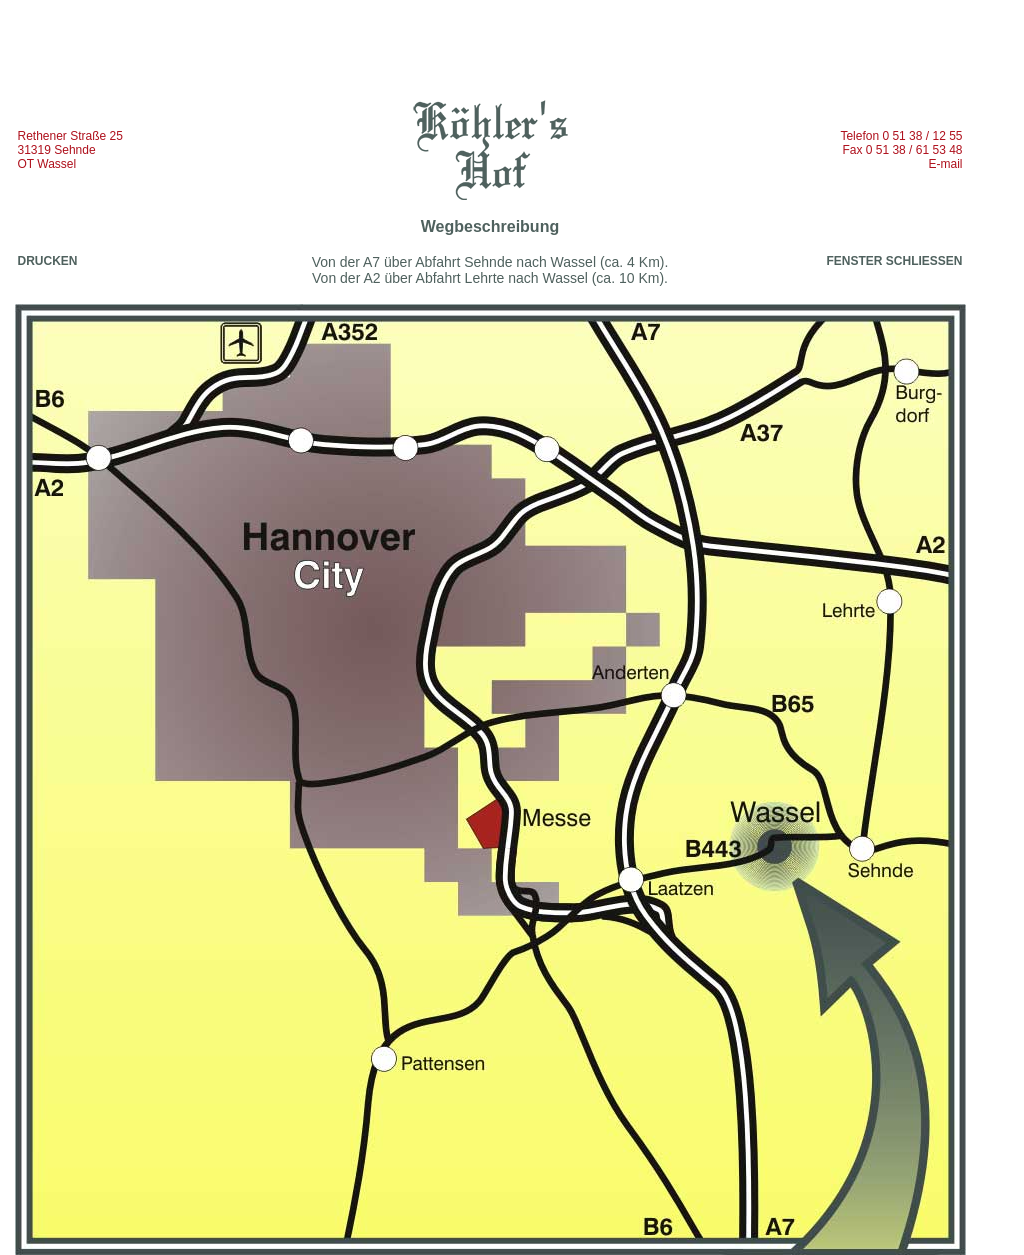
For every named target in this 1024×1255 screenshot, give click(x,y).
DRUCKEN (48, 261)
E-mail (945, 164)
